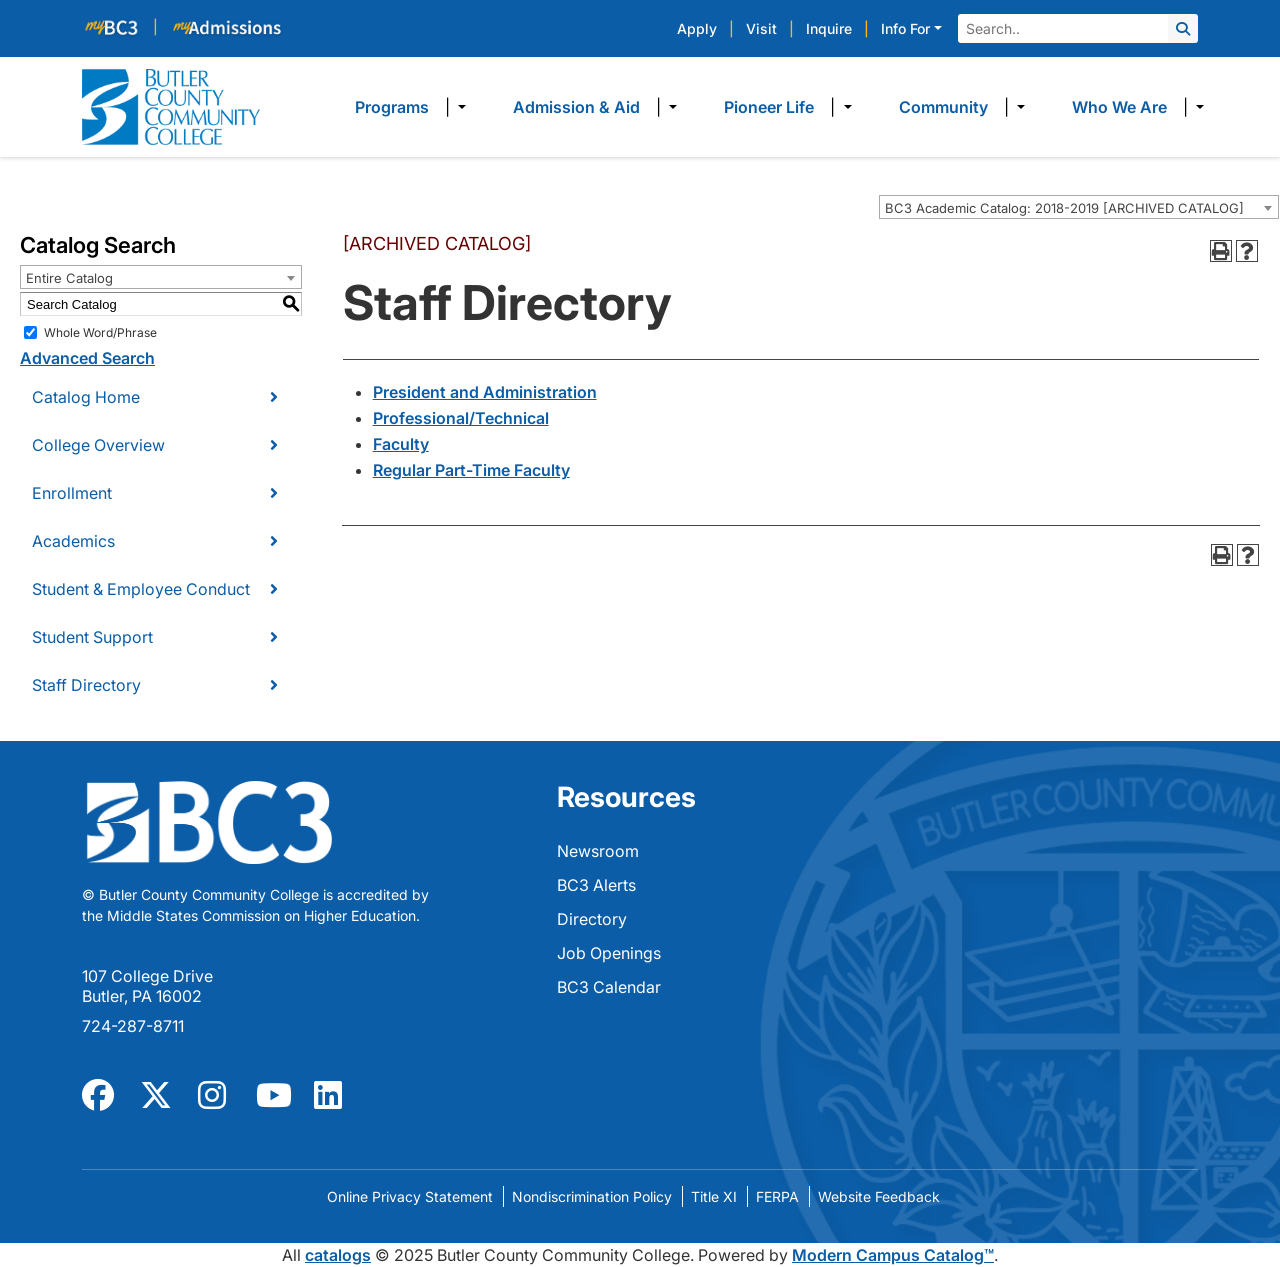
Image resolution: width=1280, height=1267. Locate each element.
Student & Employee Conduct (141, 589)
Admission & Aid (576, 107)
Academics (73, 541)
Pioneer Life (769, 107)
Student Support (92, 637)
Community (943, 107)
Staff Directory (86, 685)
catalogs (338, 1255)
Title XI (714, 1196)
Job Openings (609, 953)
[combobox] (1079, 207)
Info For (905, 28)
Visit (761, 28)
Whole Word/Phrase (100, 332)
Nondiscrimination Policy (592, 1196)
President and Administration (485, 392)
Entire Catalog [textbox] (69, 278)
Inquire (829, 28)
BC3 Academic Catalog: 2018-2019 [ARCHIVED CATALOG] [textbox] (1064, 208)
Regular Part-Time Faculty (471, 470)
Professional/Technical (461, 418)
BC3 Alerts (596, 885)
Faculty (401, 444)
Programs (392, 107)
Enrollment (72, 493)
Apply (697, 28)
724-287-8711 (133, 1026)
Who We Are (1119, 107)
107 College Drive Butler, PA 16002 (147, 986)
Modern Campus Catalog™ (893, 1255)
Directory (592, 919)
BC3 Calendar (609, 987)
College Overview (98, 445)
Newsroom (598, 851)
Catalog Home (86, 397)
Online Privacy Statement (410, 1196)
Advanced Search (87, 358)
